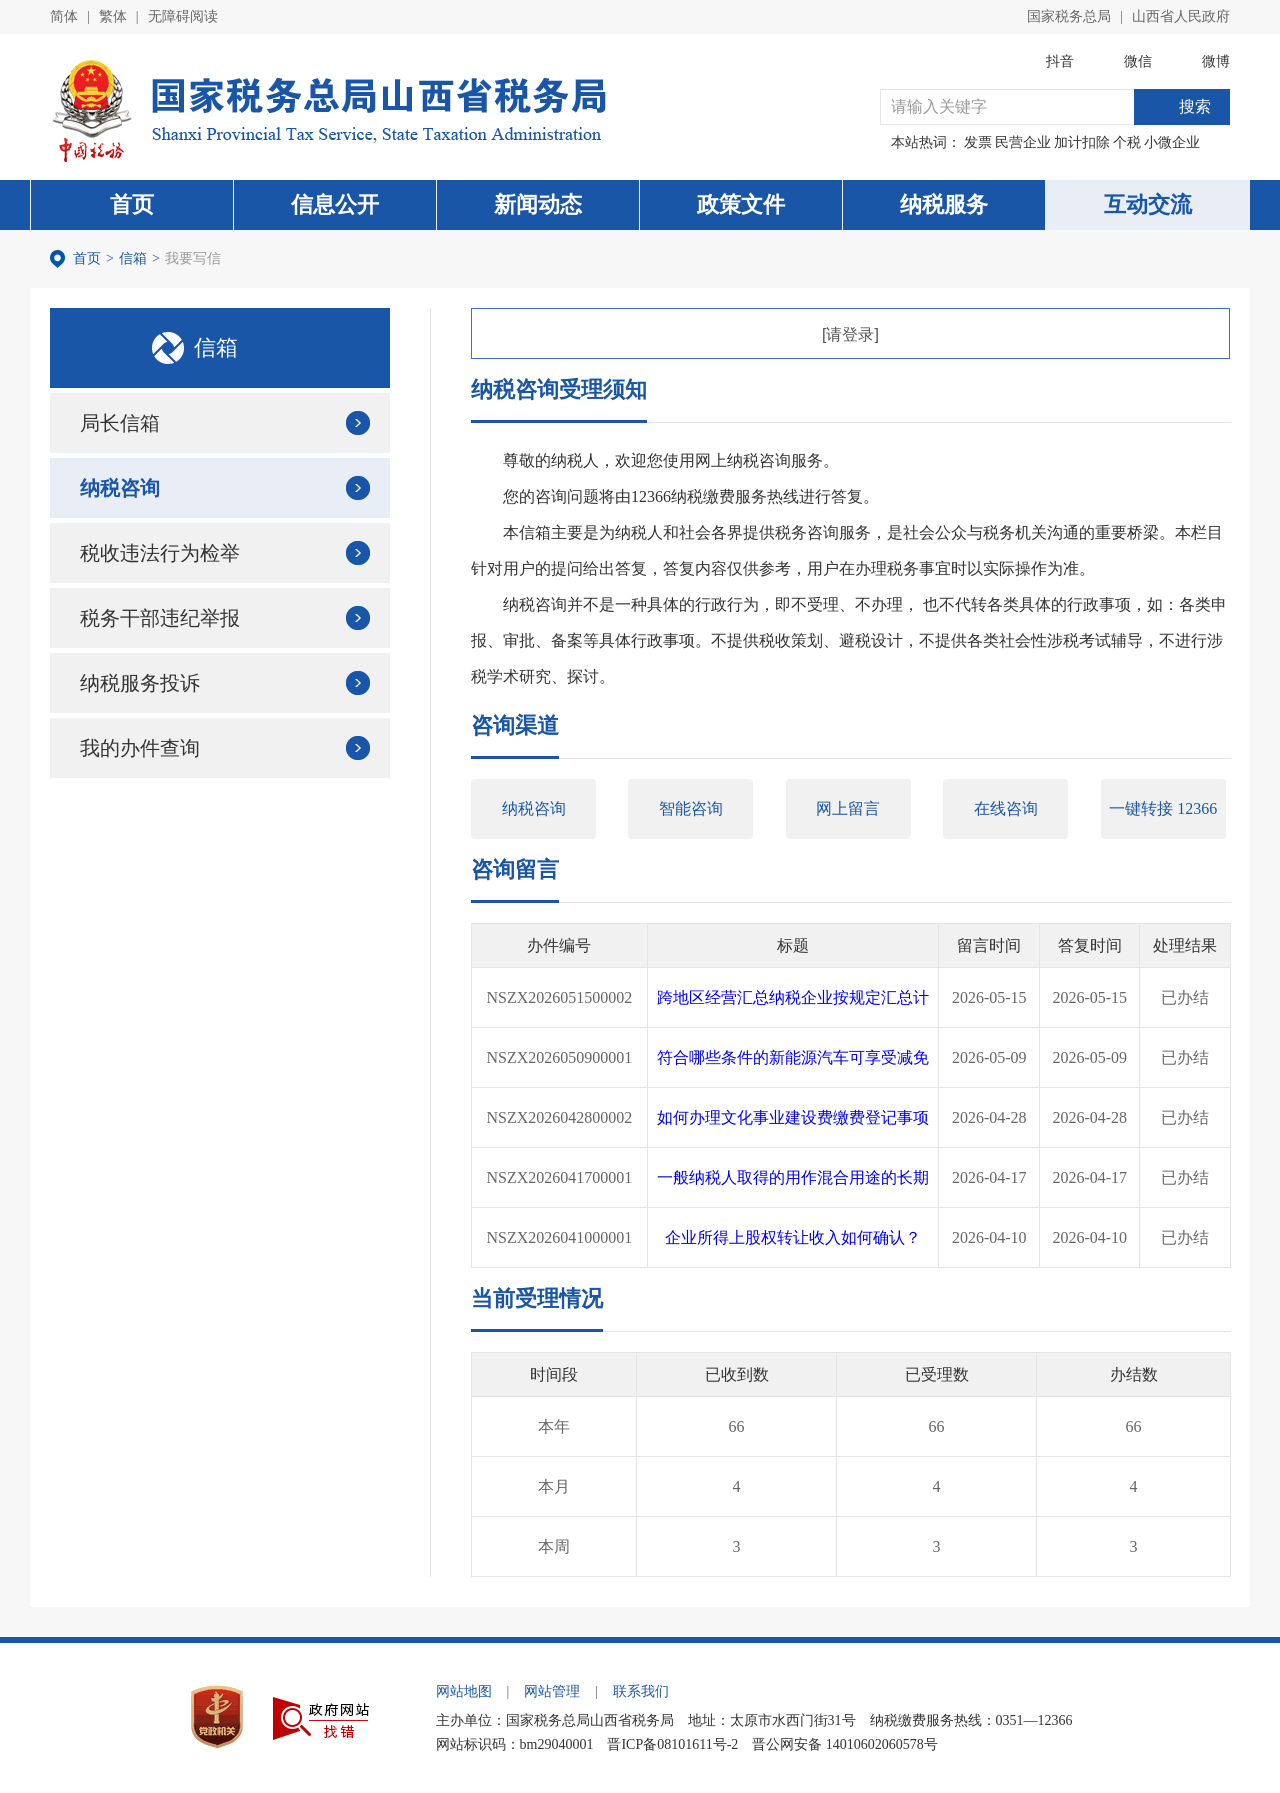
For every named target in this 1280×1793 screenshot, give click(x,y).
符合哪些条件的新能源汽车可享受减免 (793, 1057)
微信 (1138, 61)
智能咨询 (691, 808)
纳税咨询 (120, 488)
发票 (978, 142)
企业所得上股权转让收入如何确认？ (793, 1237)
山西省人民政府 (1181, 16)
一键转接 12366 (1163, 808)
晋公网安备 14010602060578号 (845, 1744)
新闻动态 (538, 204)
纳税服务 (944, 204)
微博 (1216, 61)
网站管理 (552, 1691)
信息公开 (335, 204)
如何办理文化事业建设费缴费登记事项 (793, 1117)
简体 (64, 16)
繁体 (113, 16)
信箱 (133, 258)
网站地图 (464, 1691)
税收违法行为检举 (160, 553)
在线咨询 (1006, 808)
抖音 (1060, 61)
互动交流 (1148, 204)
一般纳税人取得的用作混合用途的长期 (793, 1177)
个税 (1127, 142)
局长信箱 (120, 423)
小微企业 (1172, 142)
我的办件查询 (140, 748)
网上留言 (848, 808)
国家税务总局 (1069, 16)
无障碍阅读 (183, 16)
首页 (132, 204)
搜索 (1195, 106)
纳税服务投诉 (140, 683)
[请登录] (850, 334)
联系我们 (641, 1691)
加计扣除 (1082, 142)
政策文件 (741, 204)
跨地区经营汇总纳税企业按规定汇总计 (793, 997)
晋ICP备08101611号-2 (672, 1744)
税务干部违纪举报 (160, 618)
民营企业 (1023, 142)
